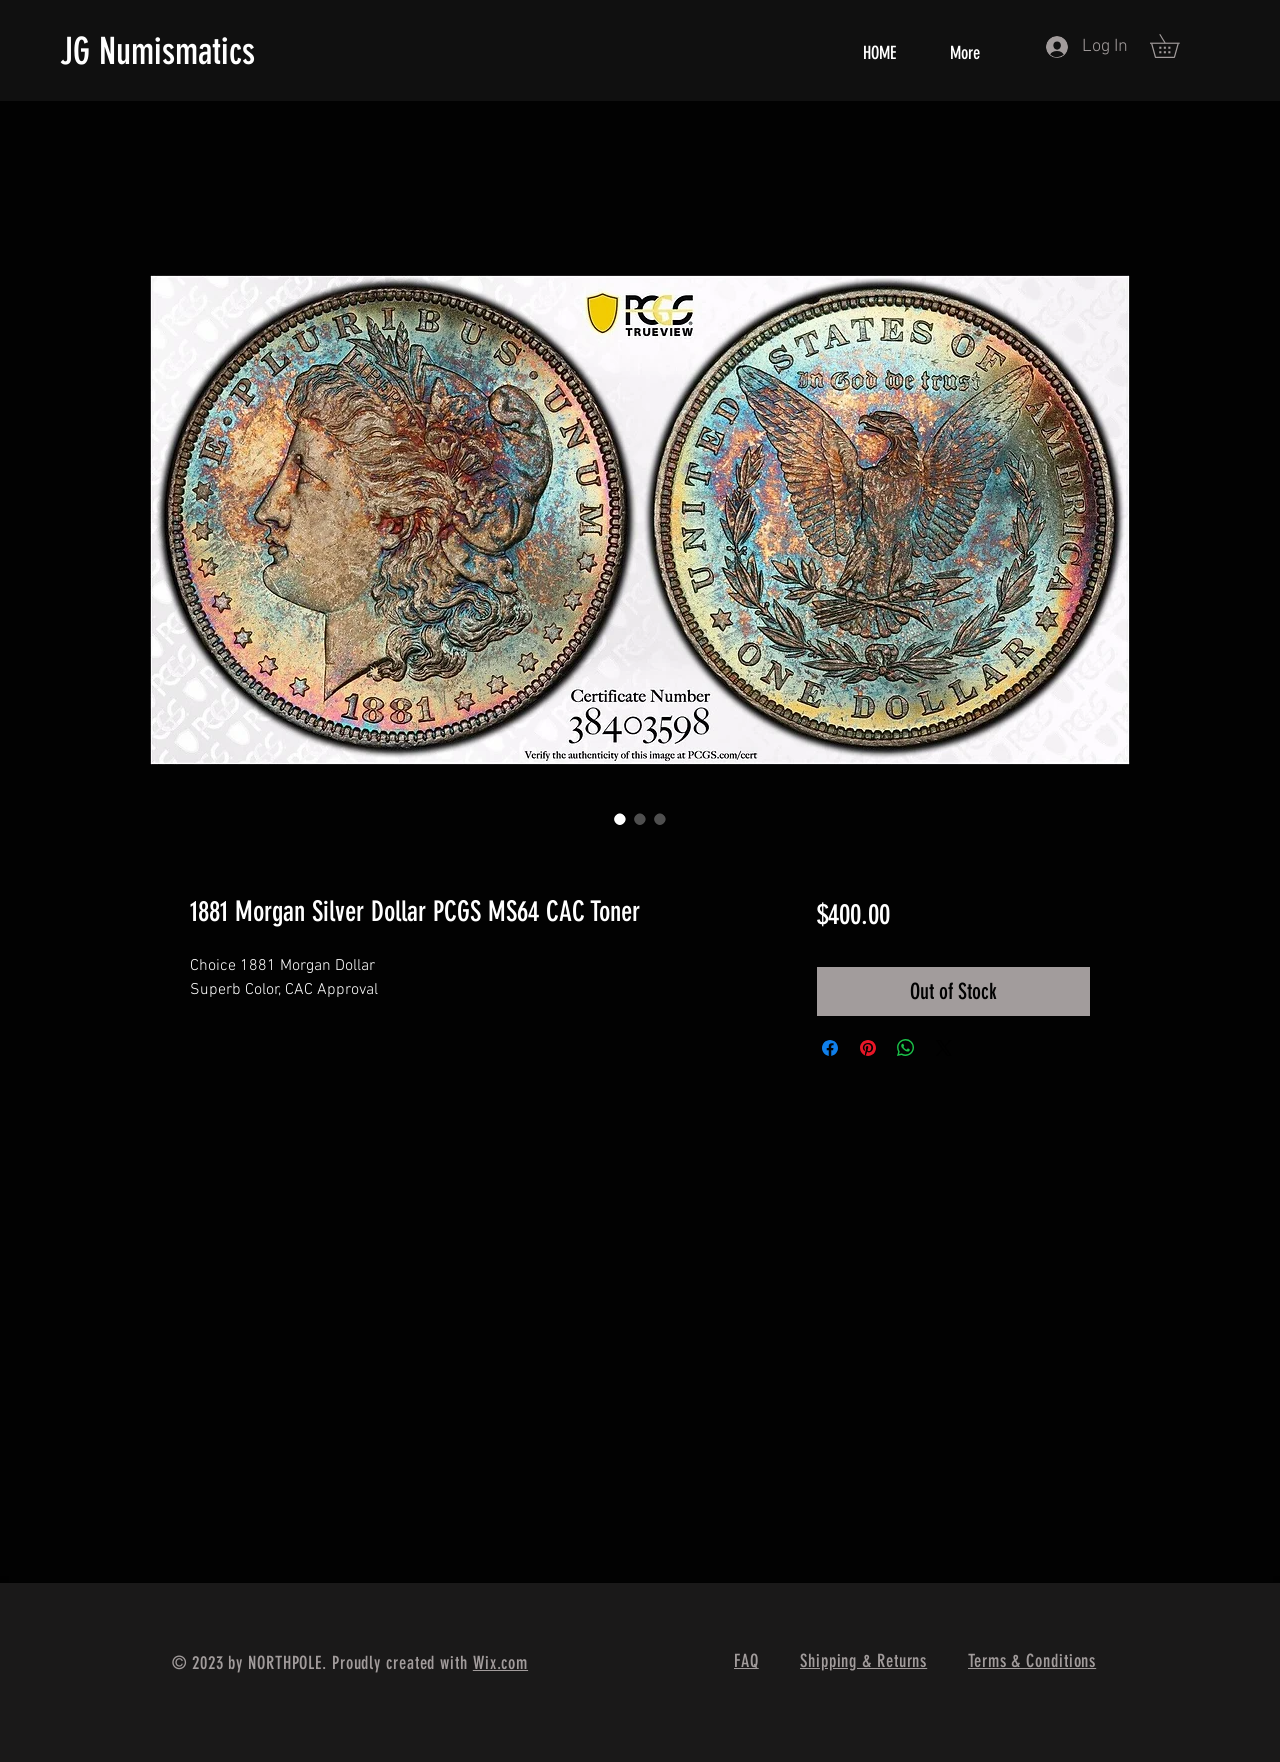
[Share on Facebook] (830, 1048)
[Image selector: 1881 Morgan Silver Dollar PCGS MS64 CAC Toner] (620, 819)
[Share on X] (944, 1048)
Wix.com (500, 1663)
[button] (1176, 46)
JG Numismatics (157, 51)
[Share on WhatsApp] (906, 1048)
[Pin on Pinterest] (868, 1048)
